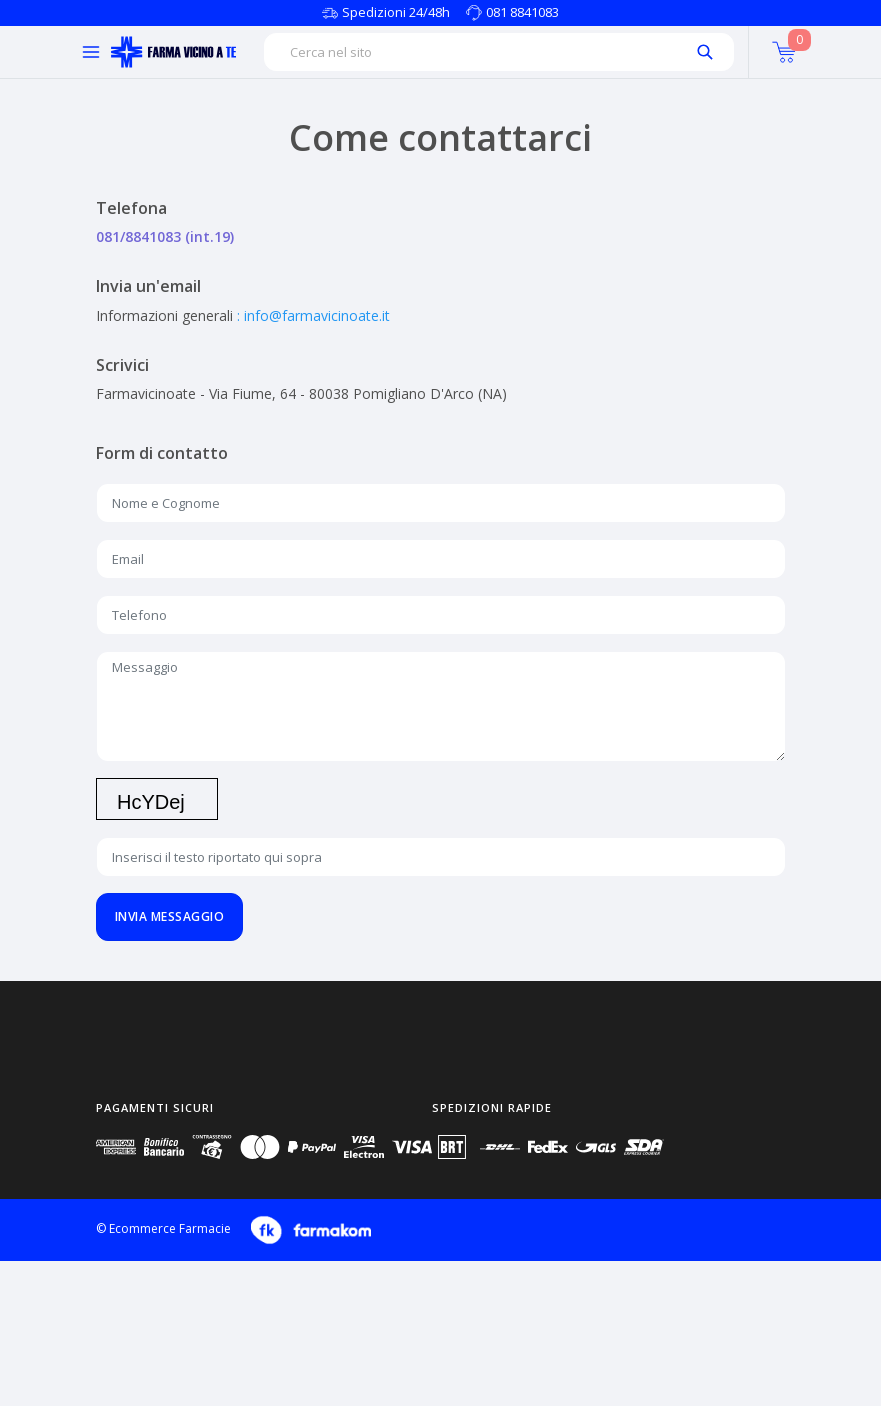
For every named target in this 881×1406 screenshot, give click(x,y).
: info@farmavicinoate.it (313, 315)
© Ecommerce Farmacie (163, 1228)
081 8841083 (522, 12)
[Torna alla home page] (173, 52)
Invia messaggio (170, 916)
